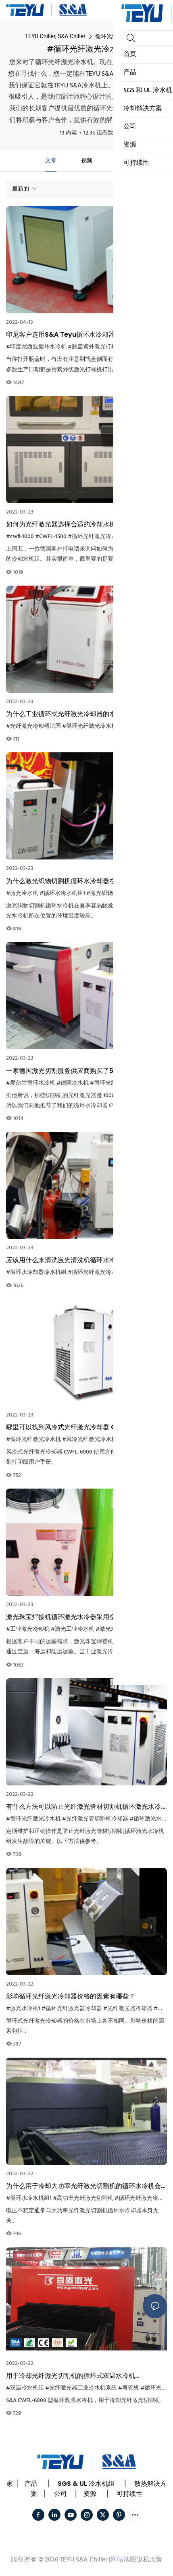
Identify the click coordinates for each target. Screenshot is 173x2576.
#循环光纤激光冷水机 (95, 536)
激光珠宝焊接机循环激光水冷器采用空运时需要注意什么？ (83, 1617)
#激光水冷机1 (113, 1629)
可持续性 (129, 2493)
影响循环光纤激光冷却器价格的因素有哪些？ (70, 1996)
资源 (89, 2493)
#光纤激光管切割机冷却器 (95, 1819)
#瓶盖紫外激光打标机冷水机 (104, 347)
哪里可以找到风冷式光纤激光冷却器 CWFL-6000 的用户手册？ (85, 1427)
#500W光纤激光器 (147, 536)
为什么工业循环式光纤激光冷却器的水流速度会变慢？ (83, 714)
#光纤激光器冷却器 (127, 2008)
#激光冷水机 (22, 893)
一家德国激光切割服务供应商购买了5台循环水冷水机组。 (82, 1071)
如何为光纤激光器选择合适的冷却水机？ (64, 524)
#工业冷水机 (147, 1629)
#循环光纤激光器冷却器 (72, 2008)
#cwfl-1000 (20, 536)
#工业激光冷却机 (28, 1629)
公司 (60, 2493)
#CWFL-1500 (51, 536)
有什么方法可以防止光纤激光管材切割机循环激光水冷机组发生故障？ (83, 1807)
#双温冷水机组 (25, 2388)
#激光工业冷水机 (72, 1629)
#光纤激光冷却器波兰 (145, 1439)
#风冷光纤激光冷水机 (89, 1439)
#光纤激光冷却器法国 (33, 726)
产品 (31, 2483)
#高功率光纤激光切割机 (83, 2198)
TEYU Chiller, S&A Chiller (55, 36)
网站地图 (123, 2560)
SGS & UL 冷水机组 (86, 2483)
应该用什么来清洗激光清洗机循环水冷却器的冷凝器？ (83, 1260)
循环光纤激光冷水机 (120, 36)
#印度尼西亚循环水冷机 (36, 347)
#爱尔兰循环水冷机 (30, 1083)
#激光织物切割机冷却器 (116, 893)
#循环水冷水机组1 (62, 893)
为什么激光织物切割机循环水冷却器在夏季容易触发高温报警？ (83, 881)
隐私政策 (149, 2560)
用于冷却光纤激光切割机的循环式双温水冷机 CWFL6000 (70, 2376)
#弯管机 (128, 2388)
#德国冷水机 (72, 1083)
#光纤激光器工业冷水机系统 (81, 2388)
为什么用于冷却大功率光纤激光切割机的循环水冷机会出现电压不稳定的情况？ (83, 2186)
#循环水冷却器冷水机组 (36, 1272)
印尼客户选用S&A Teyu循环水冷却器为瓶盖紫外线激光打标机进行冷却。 (86, 335)
